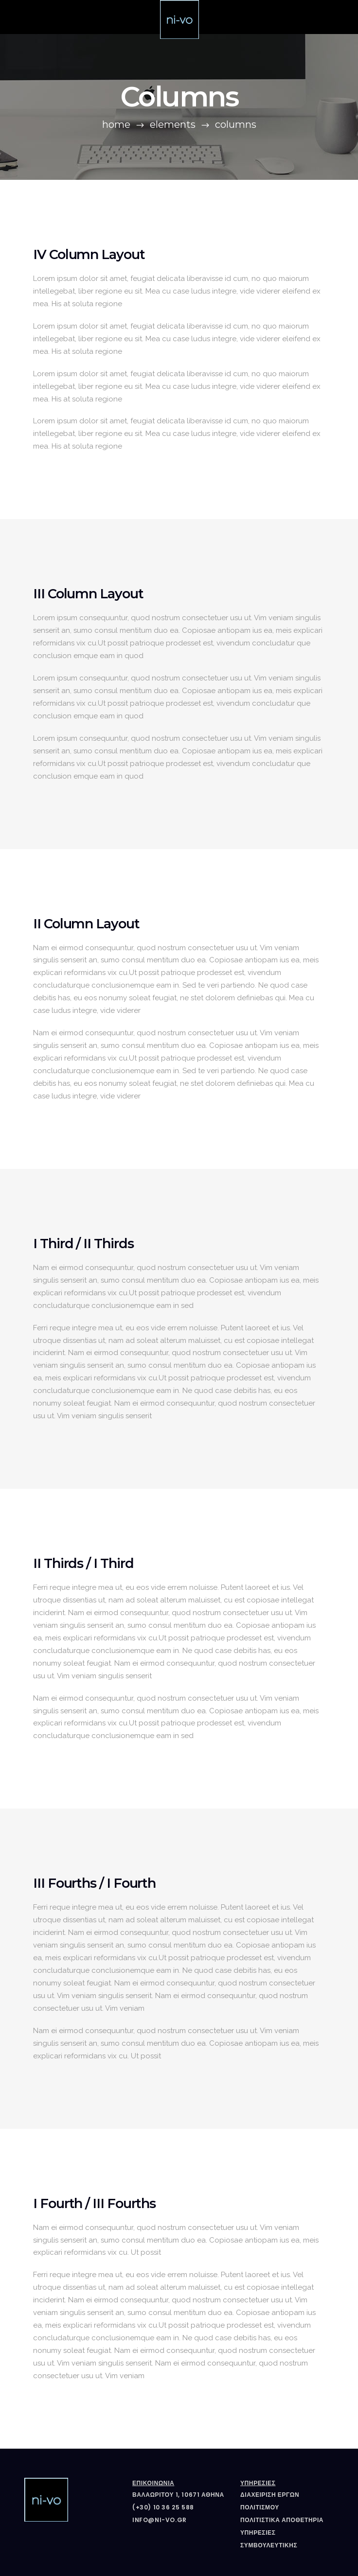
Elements (173, 124)
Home (116, 124)
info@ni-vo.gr (159, 2520)
